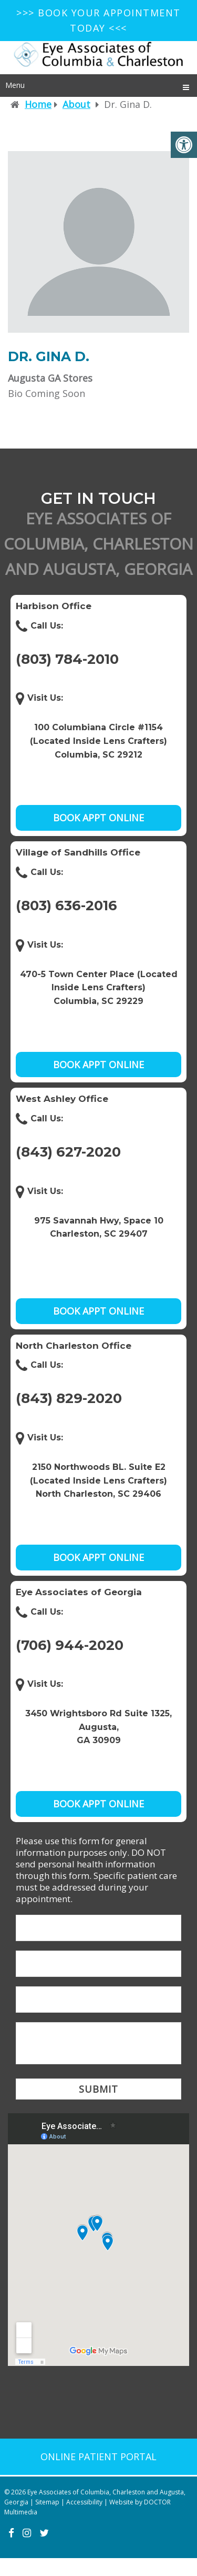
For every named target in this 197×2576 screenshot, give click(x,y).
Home (38, 104)
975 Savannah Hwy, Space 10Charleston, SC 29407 (98, 1227)
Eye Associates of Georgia (79, 1592)
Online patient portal (98, 2456)
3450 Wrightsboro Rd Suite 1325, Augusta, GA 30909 (98, 1726)
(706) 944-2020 (69, 1645)
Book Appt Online (98, 817)
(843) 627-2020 (68, 1151)
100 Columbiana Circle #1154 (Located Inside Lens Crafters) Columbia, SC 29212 (98, 740)
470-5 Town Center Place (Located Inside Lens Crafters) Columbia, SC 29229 (99, 987)
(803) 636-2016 (66, 905)
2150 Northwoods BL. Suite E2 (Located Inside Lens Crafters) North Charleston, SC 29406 (98, 1480)
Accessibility (84, 2502)
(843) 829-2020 (69, 1398)
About (76, 104)
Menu (15, 85)
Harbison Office (53, 606)
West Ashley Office (62, 1098)
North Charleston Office (73, 1345)
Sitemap (47, 2502)
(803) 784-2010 (67, 659)
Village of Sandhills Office (78, 852)
